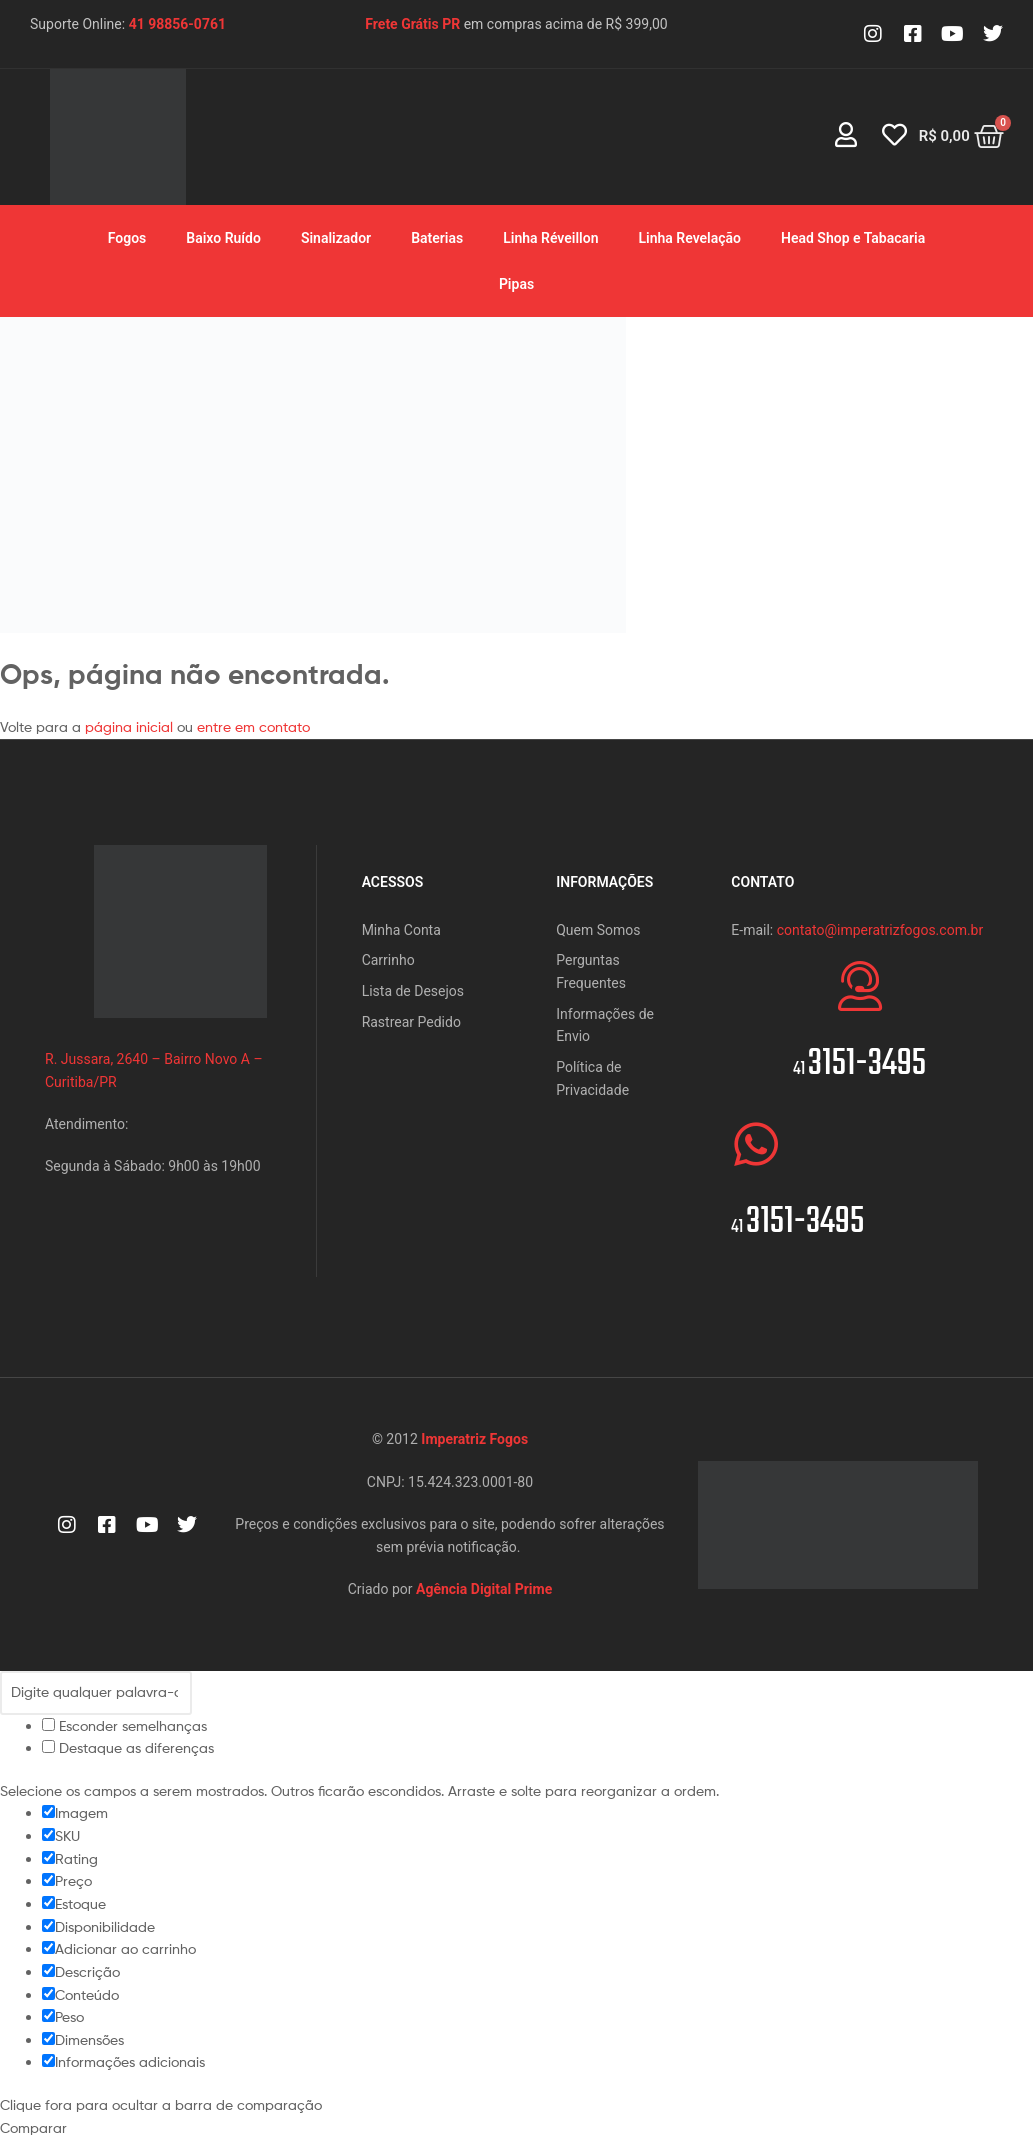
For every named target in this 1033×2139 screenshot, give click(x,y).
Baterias (437, 238)
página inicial (131, 726)
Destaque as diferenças (128, 1747)
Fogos (127, 238)
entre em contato (253, 726)
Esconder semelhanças (124, 1725)
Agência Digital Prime (484, 1589)
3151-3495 (859, 1064)
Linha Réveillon (550, 238)
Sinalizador (336, 238)
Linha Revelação (689, 238)
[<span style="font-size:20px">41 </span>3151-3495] (860, 986)
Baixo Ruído (223, 238)
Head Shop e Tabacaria (853, 238)
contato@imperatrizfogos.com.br (880, 930)
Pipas (516, 284)
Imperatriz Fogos (474, 1439)
